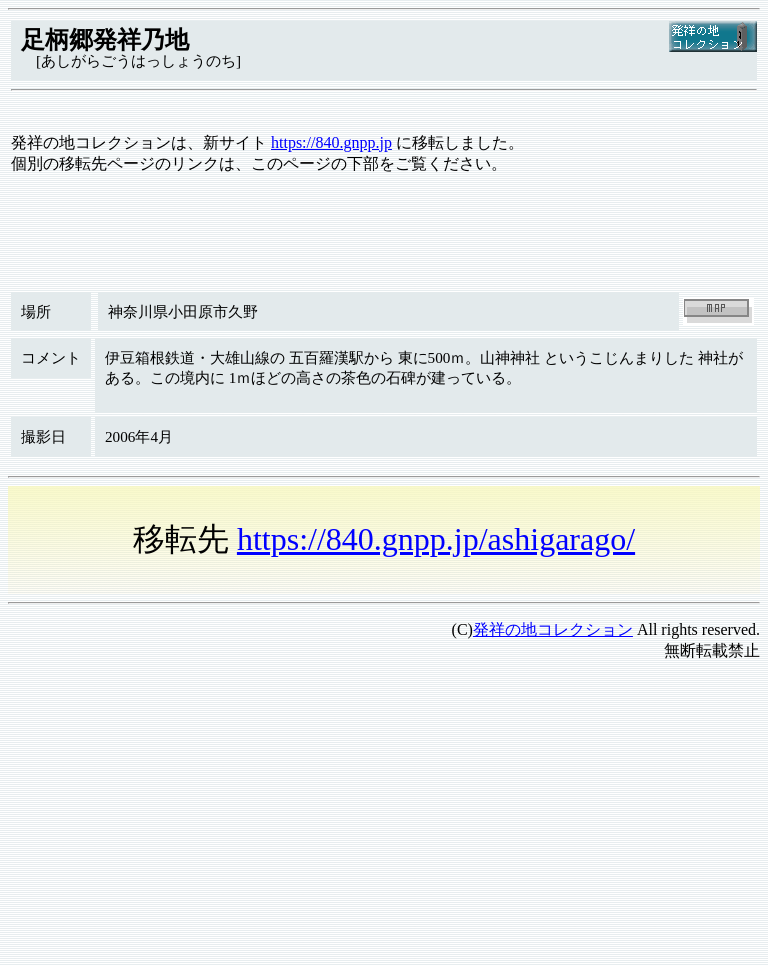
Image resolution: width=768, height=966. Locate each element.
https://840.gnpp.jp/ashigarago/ (436, 539)
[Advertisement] (384, 818)
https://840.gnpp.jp (331, 142)
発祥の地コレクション (553, 629)
